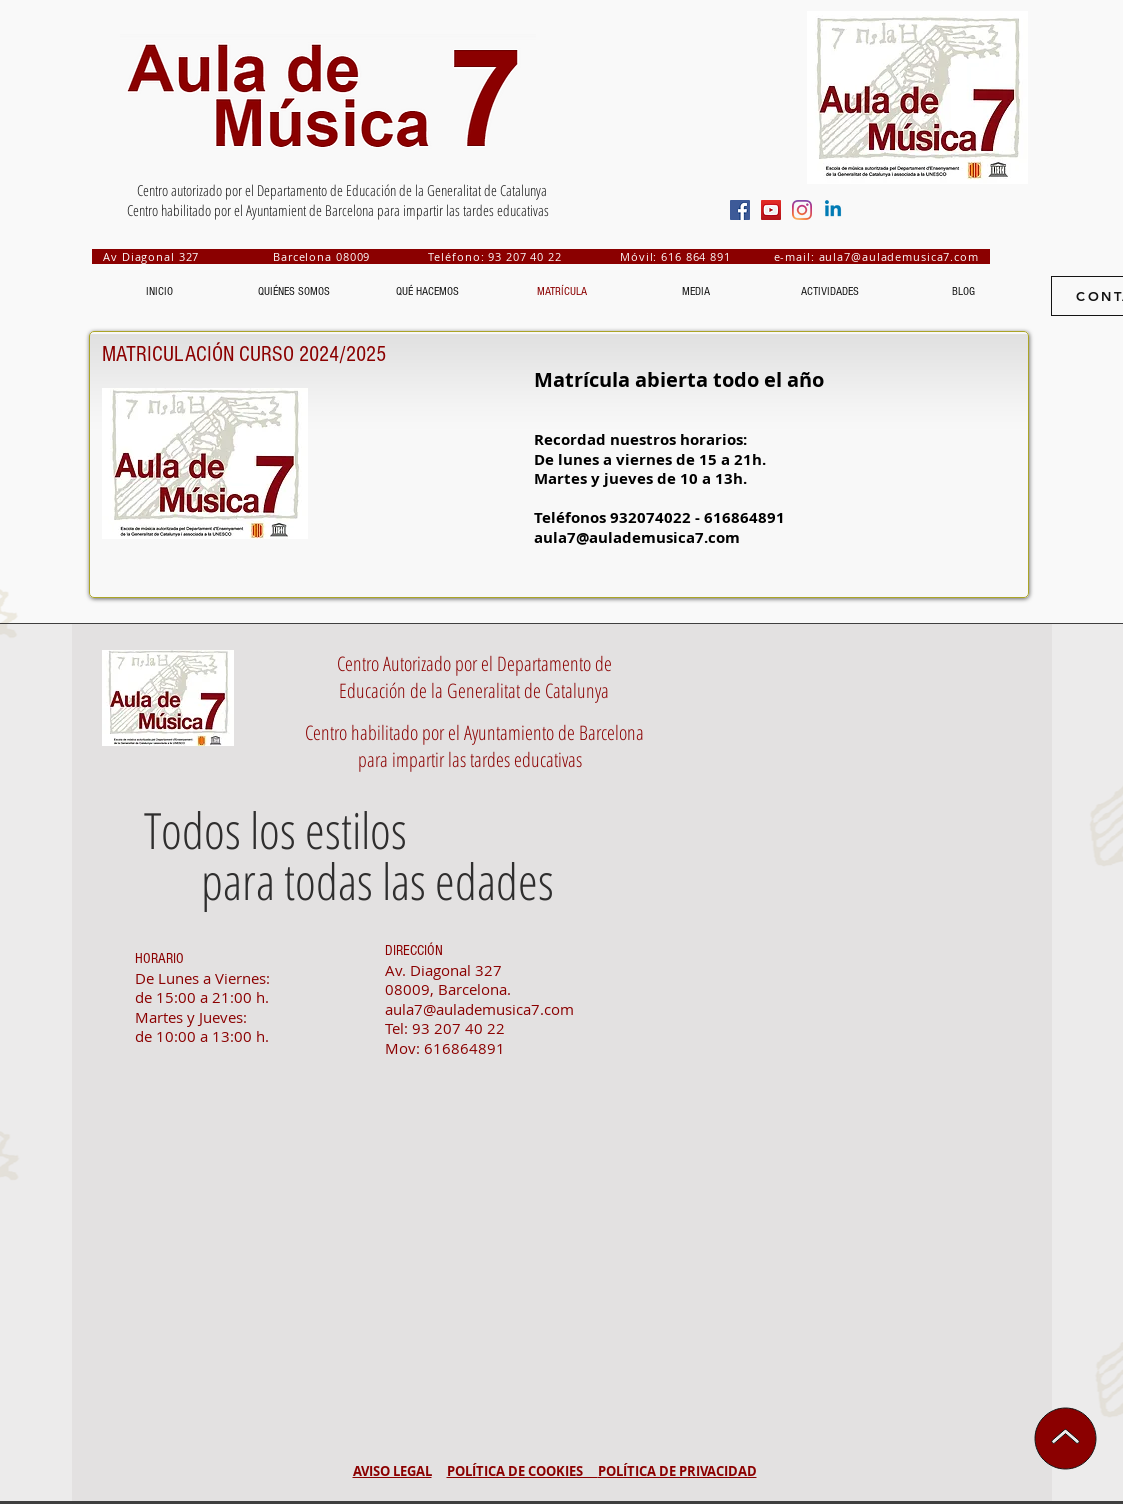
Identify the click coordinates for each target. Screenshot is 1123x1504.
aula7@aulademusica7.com (899, 256)
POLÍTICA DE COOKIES (522, 1471)
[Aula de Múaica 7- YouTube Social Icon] (771, 210)
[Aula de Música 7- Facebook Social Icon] (740, 210)
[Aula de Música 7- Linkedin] (833, 210)
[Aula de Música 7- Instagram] (802, 210)
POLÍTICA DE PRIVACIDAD (677, 1471)
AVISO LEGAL (392, 1471)
